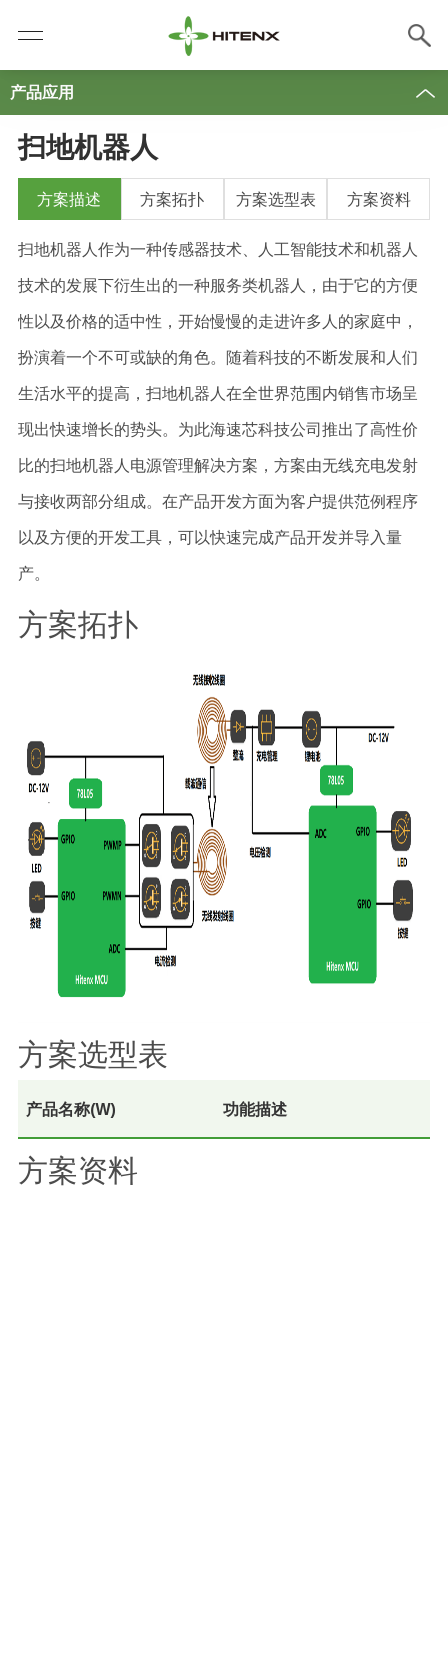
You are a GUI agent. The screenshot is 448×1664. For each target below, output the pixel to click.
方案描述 (69, 199)
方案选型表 (276, 199)
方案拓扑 (172, 199)
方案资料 (379, 199)
